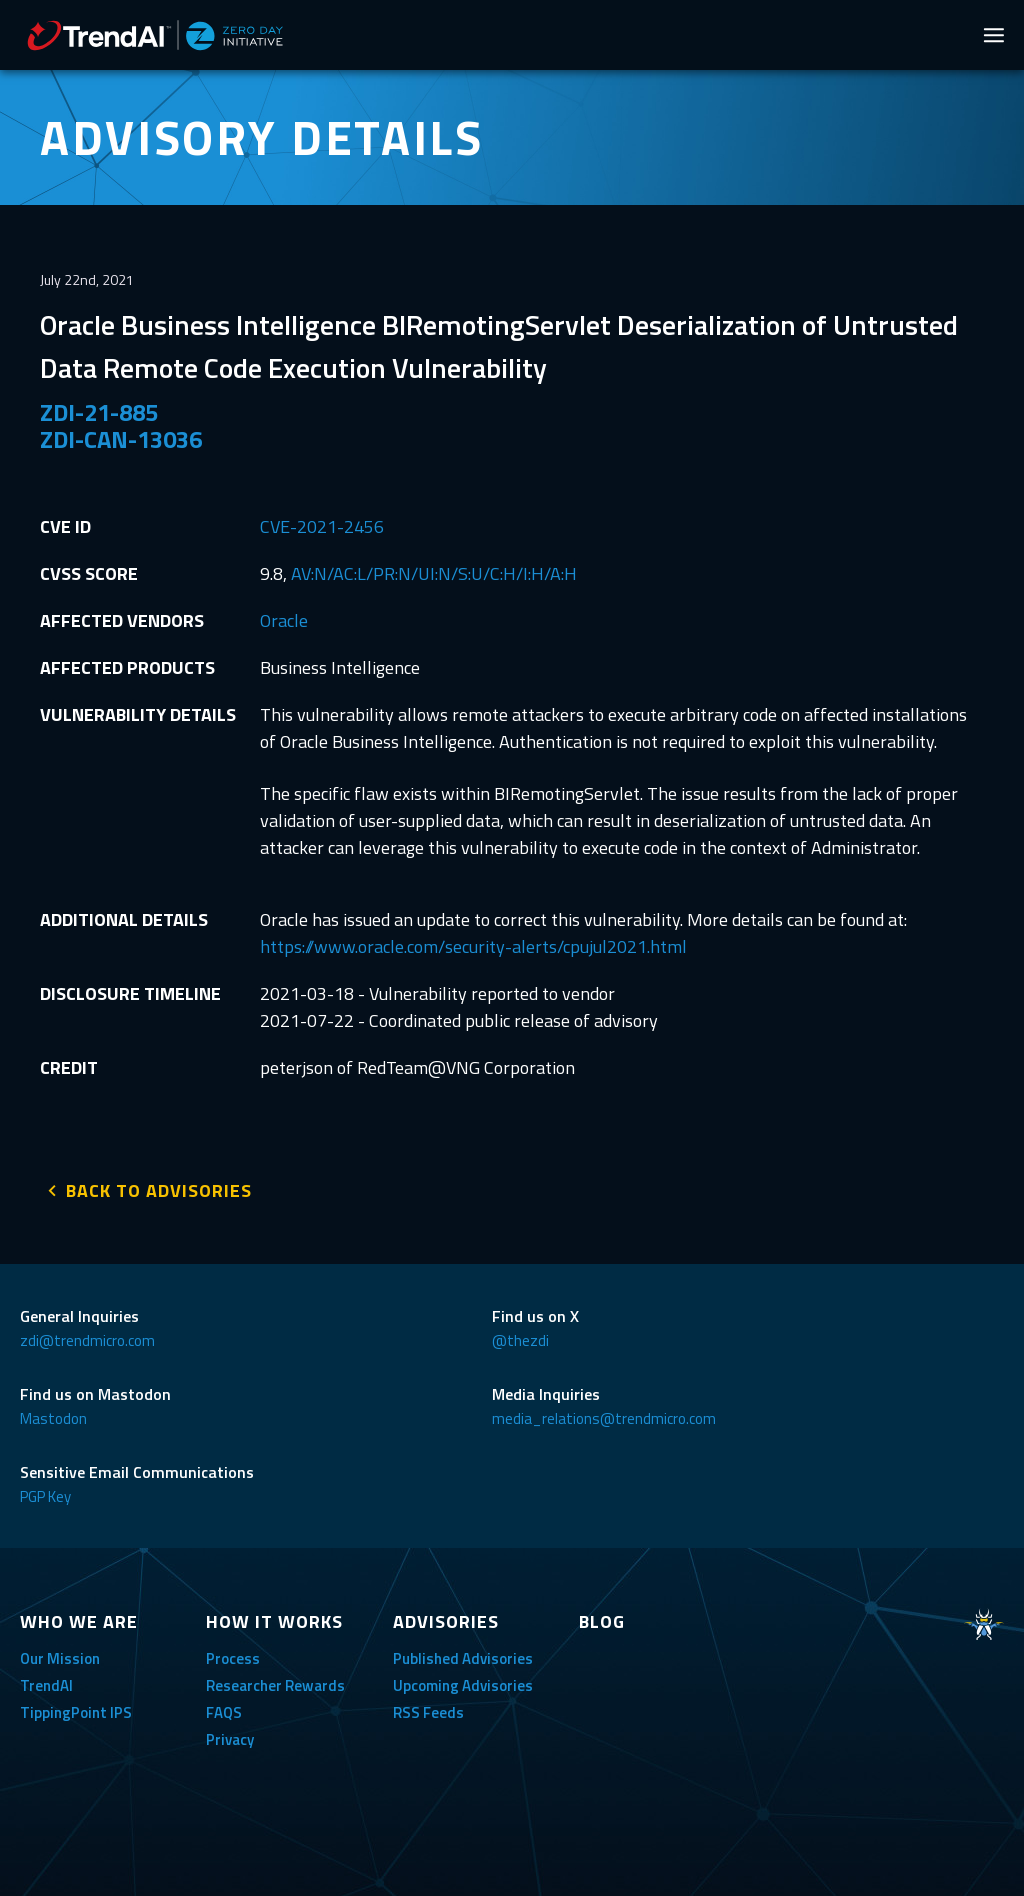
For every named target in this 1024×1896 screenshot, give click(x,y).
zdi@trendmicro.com (87, 1338)
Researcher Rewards (275, 1683)
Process (233, 1656)
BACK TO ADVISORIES (159, 1188)
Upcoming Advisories (463, 1683)
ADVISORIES (446, 1619)
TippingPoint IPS (76, 1710)
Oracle (284, 620)
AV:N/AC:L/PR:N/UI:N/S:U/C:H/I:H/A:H (434, 573)
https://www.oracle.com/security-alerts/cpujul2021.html (473, 946)
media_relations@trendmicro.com (604, 1416)
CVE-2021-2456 (322, 526)
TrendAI (46, 1683)
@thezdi (520, 1338)
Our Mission (60, 1656)
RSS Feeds (428, 1710)
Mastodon (53, 1416)
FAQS (224, 1710)
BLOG (602, 1619)
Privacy (230, 1737)
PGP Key (45, 1494)
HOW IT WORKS (274, 1619)
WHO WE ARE (79, 1619)
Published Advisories (463, 1656)
